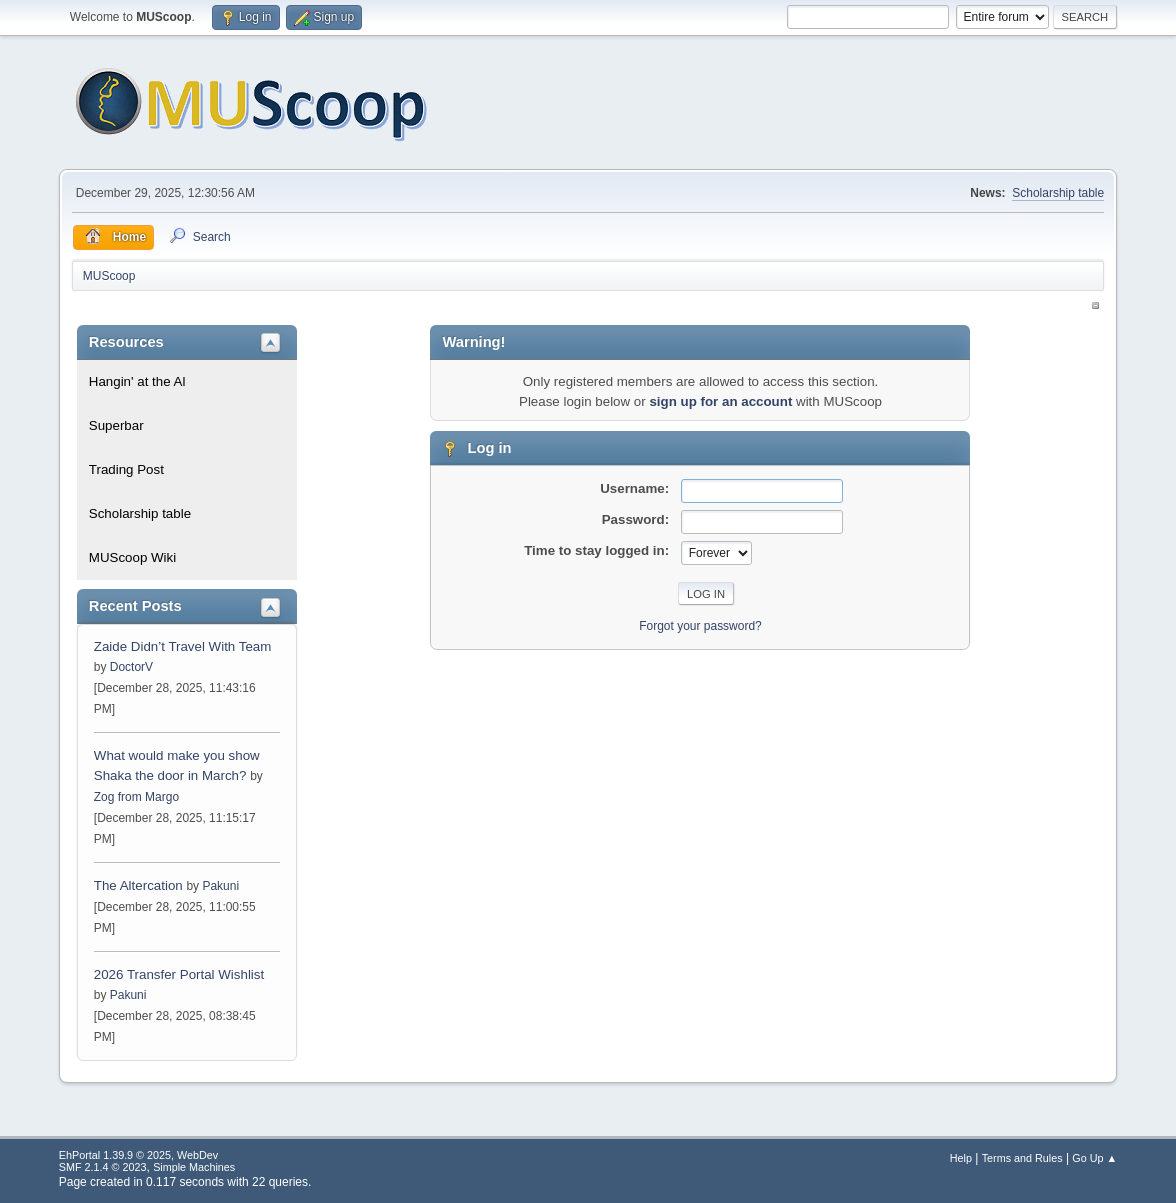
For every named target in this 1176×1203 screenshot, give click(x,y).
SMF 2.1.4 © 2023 (103, 1167)
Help (961, 1158)
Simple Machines (194, 1167)
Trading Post (126, 469)
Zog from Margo (136, 797)
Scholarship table (1058, 193)
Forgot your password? (700, 626)
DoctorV (131, 667)
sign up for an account (720, 401)
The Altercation (140, 885)
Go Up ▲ (1094, 1158)
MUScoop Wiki (132, 557)
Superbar (116, 425)
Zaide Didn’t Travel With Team (183, 646)
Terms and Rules (1022, 1158)
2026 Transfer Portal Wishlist (179, 974)
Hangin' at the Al (137, 381)
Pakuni (220, 886)
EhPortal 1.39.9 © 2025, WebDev (138, 1155)
